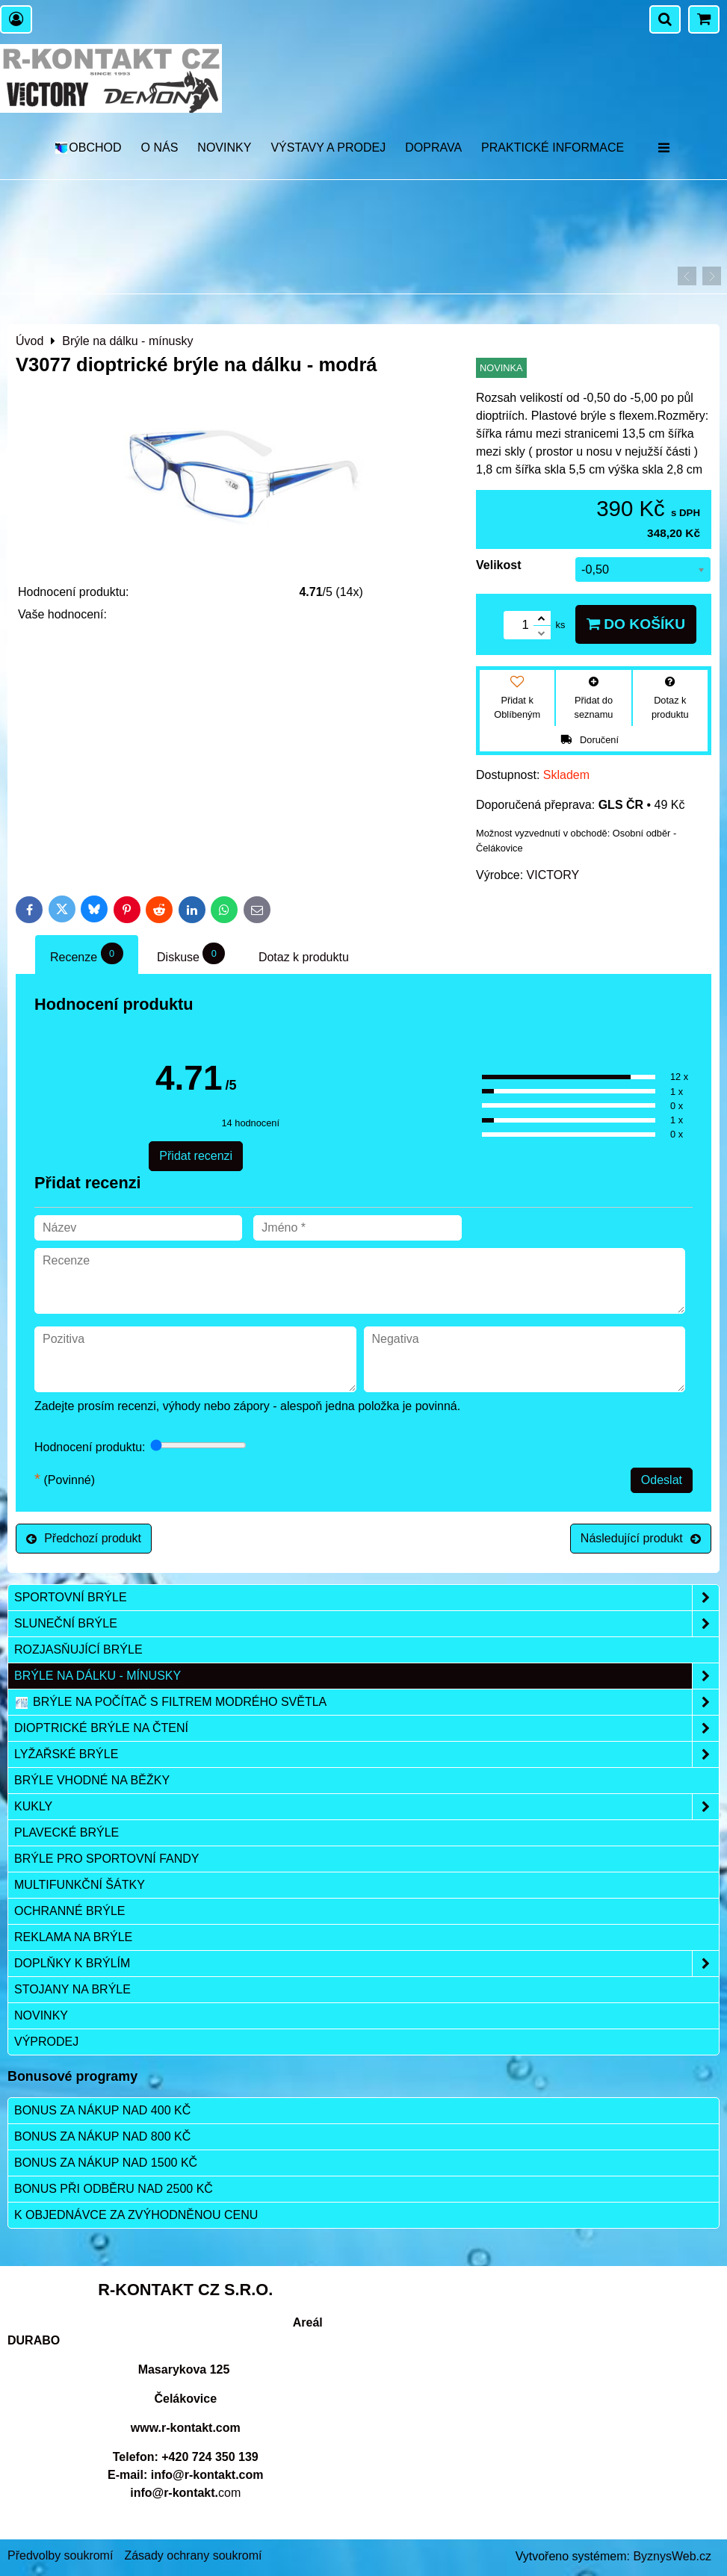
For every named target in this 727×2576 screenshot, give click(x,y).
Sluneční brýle (366, 1623)
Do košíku (636, 624)
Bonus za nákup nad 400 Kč (102, 2110)
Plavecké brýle (66, 1832)
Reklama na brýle (73, 1937)
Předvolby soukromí (60, 2555)
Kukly (366, 1806)
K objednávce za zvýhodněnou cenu (136, 2215)
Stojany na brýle (72, 1989)
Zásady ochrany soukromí (193, 2555)
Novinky (224, 147)
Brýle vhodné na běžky (92, 1780)
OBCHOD (88, 147)
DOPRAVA (433, 147)
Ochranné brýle (69, 1911)
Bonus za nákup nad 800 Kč (102, 2136)
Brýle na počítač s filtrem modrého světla (366, 1702)
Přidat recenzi (195, 1155)
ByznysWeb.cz (672, 2556)
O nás (160, 147)
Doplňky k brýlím (366, 1963)
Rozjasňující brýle (78, 1649)
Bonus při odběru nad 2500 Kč (113, 2188)
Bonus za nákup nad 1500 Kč (105, 2162)
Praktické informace (552, 147)
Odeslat (661, 1480)
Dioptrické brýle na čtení (366, 1728)
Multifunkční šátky (79, 1884)
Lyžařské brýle (366, 1754)
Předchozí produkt (83, 1538)
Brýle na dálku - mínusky (366, 1676)
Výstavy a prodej (328, 147)
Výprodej (46, 2041)
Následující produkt (641, 1538)
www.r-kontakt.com (186, 2427)
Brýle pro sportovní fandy (106, 1858)
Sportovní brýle (366, 1597)
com (185, 2492)
